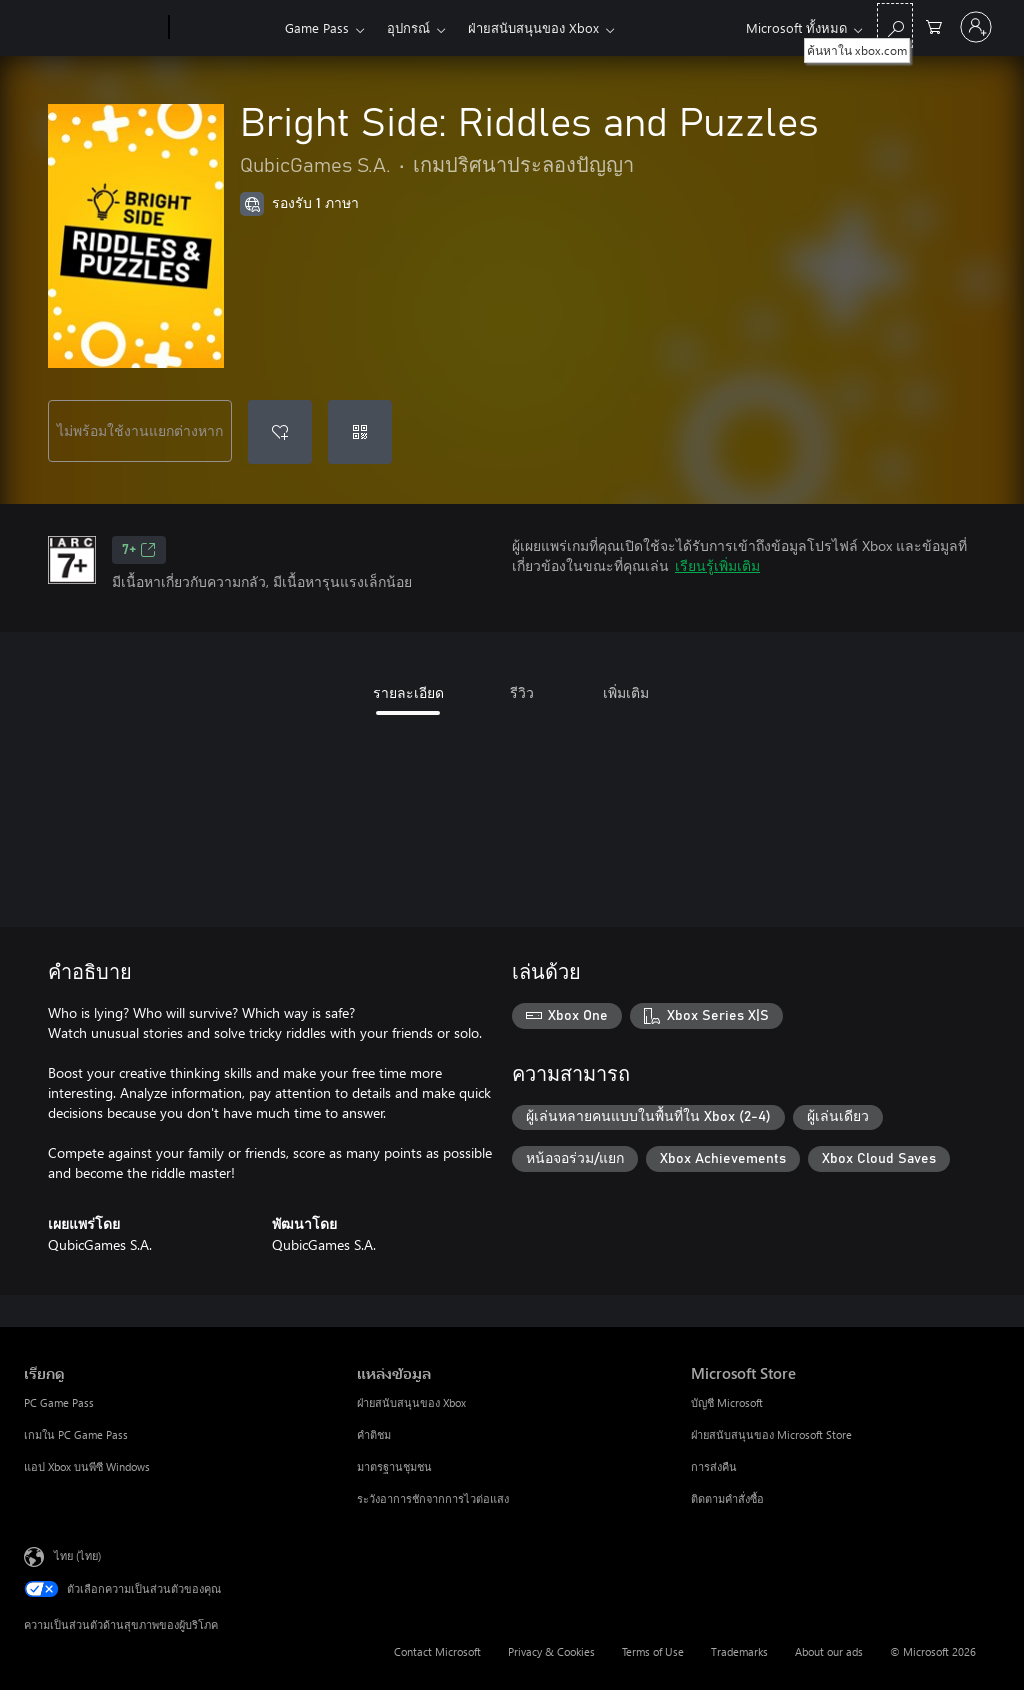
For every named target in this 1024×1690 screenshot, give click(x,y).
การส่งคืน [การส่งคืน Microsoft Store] (714, 1466)
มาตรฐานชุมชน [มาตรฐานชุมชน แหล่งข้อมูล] (394, 1466)
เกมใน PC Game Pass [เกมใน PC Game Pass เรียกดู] (76, 1434)
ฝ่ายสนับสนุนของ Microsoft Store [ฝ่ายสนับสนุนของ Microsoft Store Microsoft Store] (771, 1434)
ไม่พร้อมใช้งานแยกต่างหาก (140, 430)
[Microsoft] (92, 28)
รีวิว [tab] (522, 692)
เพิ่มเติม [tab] (626, 692)
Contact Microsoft (437, 1651)
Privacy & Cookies (551, 1651)
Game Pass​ (317, 27)
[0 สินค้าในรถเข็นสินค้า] (934, 25)
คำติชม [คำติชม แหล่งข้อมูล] (374, 1434)
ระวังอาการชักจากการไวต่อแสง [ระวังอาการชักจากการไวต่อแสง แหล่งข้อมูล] (433, 1498)
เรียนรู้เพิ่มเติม (717, 565)
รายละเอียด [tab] (408, 692)
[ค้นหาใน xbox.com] (895, 25)
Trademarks (739, 1651)
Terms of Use (653, 1651)
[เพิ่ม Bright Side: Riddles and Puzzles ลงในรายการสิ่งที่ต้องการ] (280, 432)
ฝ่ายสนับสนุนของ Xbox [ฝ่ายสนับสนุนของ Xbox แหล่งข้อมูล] (411, 1402)
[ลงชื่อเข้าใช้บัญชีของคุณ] (976, 27)
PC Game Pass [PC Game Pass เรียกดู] (59, 1402)
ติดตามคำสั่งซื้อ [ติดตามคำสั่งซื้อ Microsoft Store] (727, 1498)
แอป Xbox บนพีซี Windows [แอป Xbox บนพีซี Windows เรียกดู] (87, 1466)
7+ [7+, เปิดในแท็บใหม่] (139, 550)
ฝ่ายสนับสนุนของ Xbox (533, 27)
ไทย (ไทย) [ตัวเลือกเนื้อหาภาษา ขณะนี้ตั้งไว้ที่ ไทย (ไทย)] (77, 1555)
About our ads (829, 1651)
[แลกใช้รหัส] (360, 432)
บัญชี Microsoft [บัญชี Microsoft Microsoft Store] (727, 1402)
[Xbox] (224, 28)
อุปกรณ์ (408, 27)
